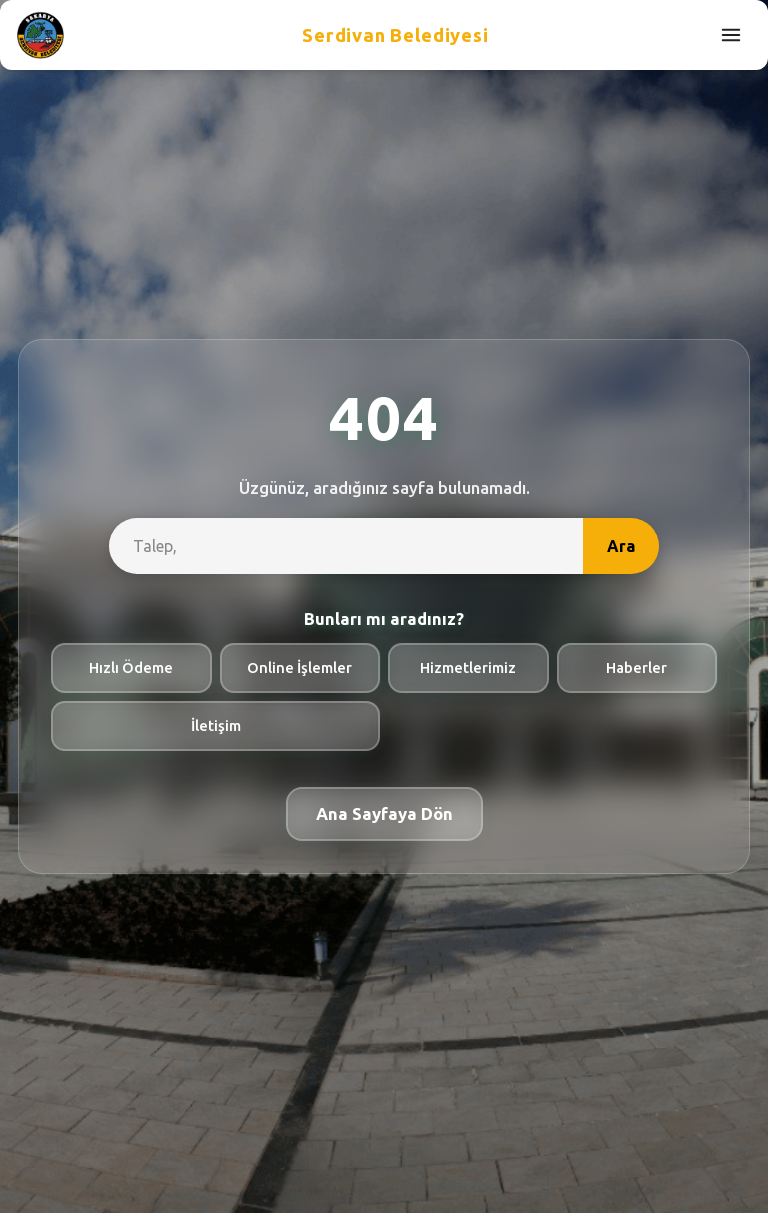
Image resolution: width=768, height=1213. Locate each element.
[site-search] (346, 546)
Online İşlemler (299, 667)
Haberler (636, 667)
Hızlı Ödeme (131, 667)
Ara (621, 546)
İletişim (216, 725)
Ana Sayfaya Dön (384, 813)
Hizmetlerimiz (468, 667)
